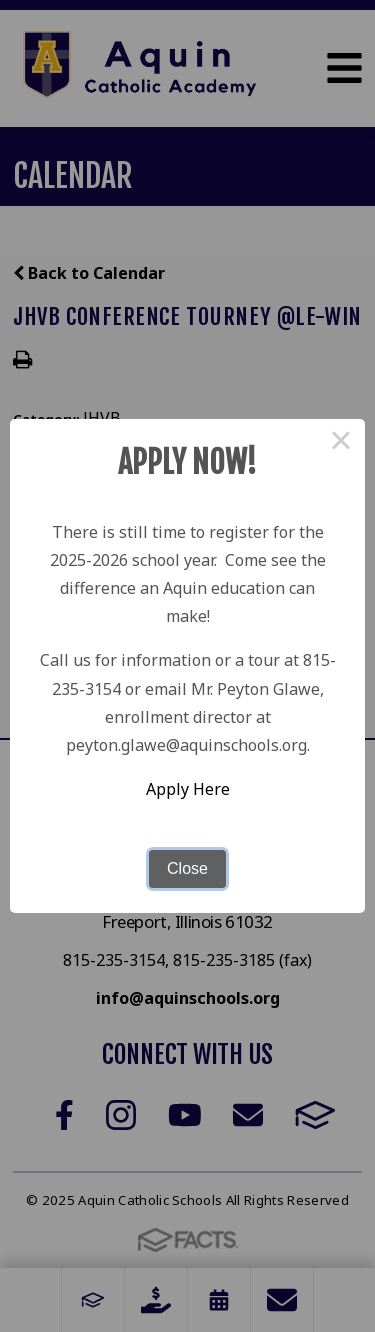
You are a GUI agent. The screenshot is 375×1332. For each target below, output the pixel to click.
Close (187, 868)
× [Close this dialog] (341, 443)
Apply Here (188, 789)
